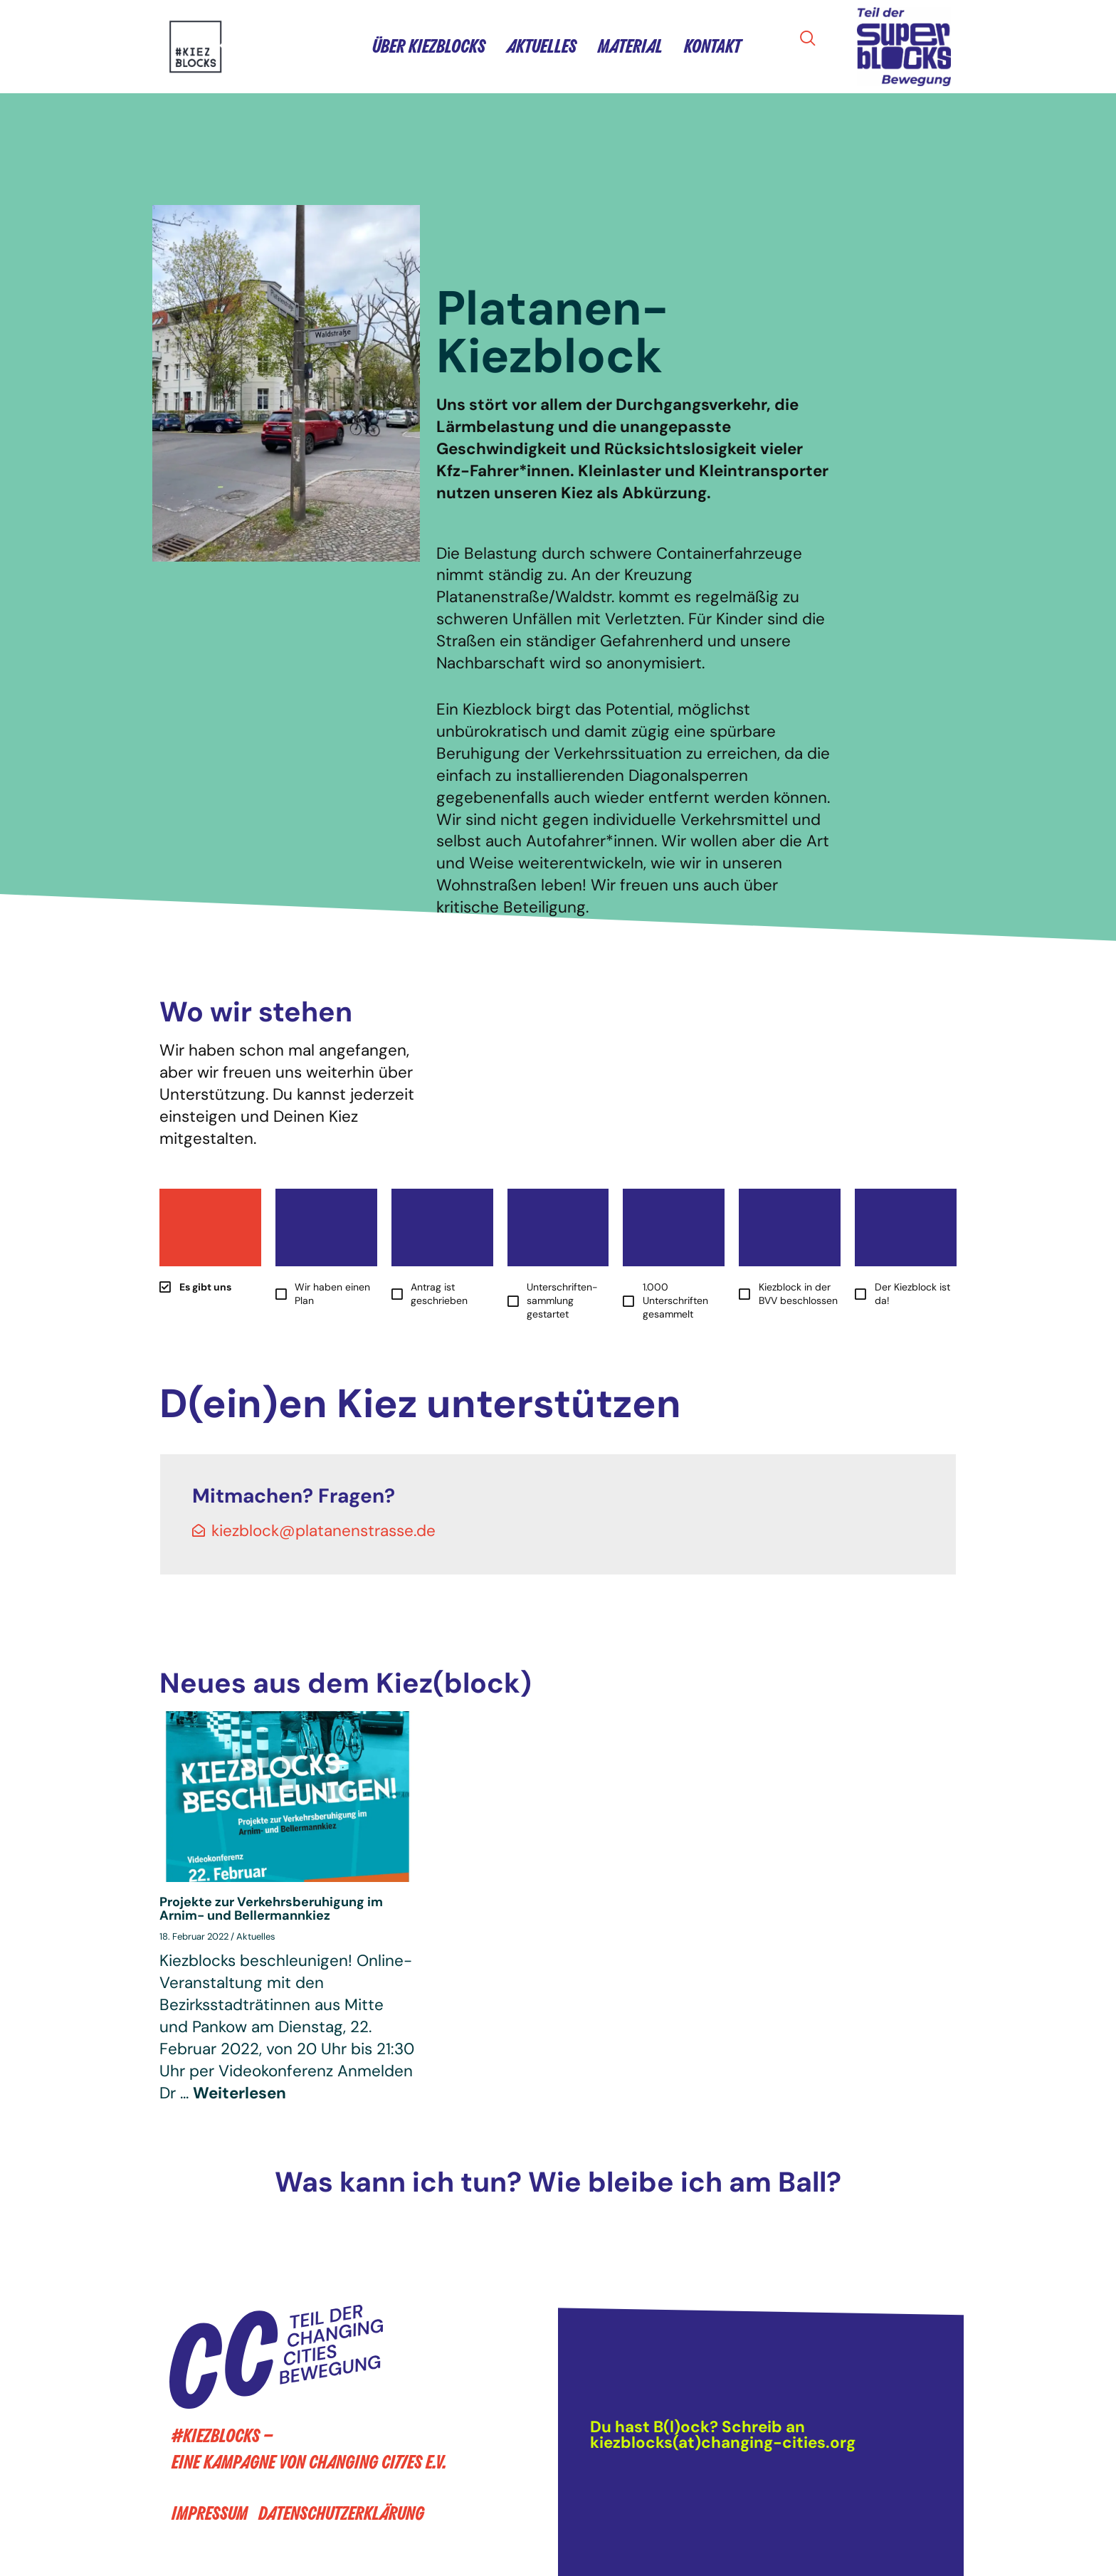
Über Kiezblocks (428, 46)
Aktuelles (542, 46)
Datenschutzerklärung (341, 2513)
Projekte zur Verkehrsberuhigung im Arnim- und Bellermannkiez (271, 1909)
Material (630, 46)
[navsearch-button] (812, 39)
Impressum (210, 2513)
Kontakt (712, 46)
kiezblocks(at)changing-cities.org (723, 2442)
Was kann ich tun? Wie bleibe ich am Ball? (558, 2182)
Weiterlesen (239, 2093)
